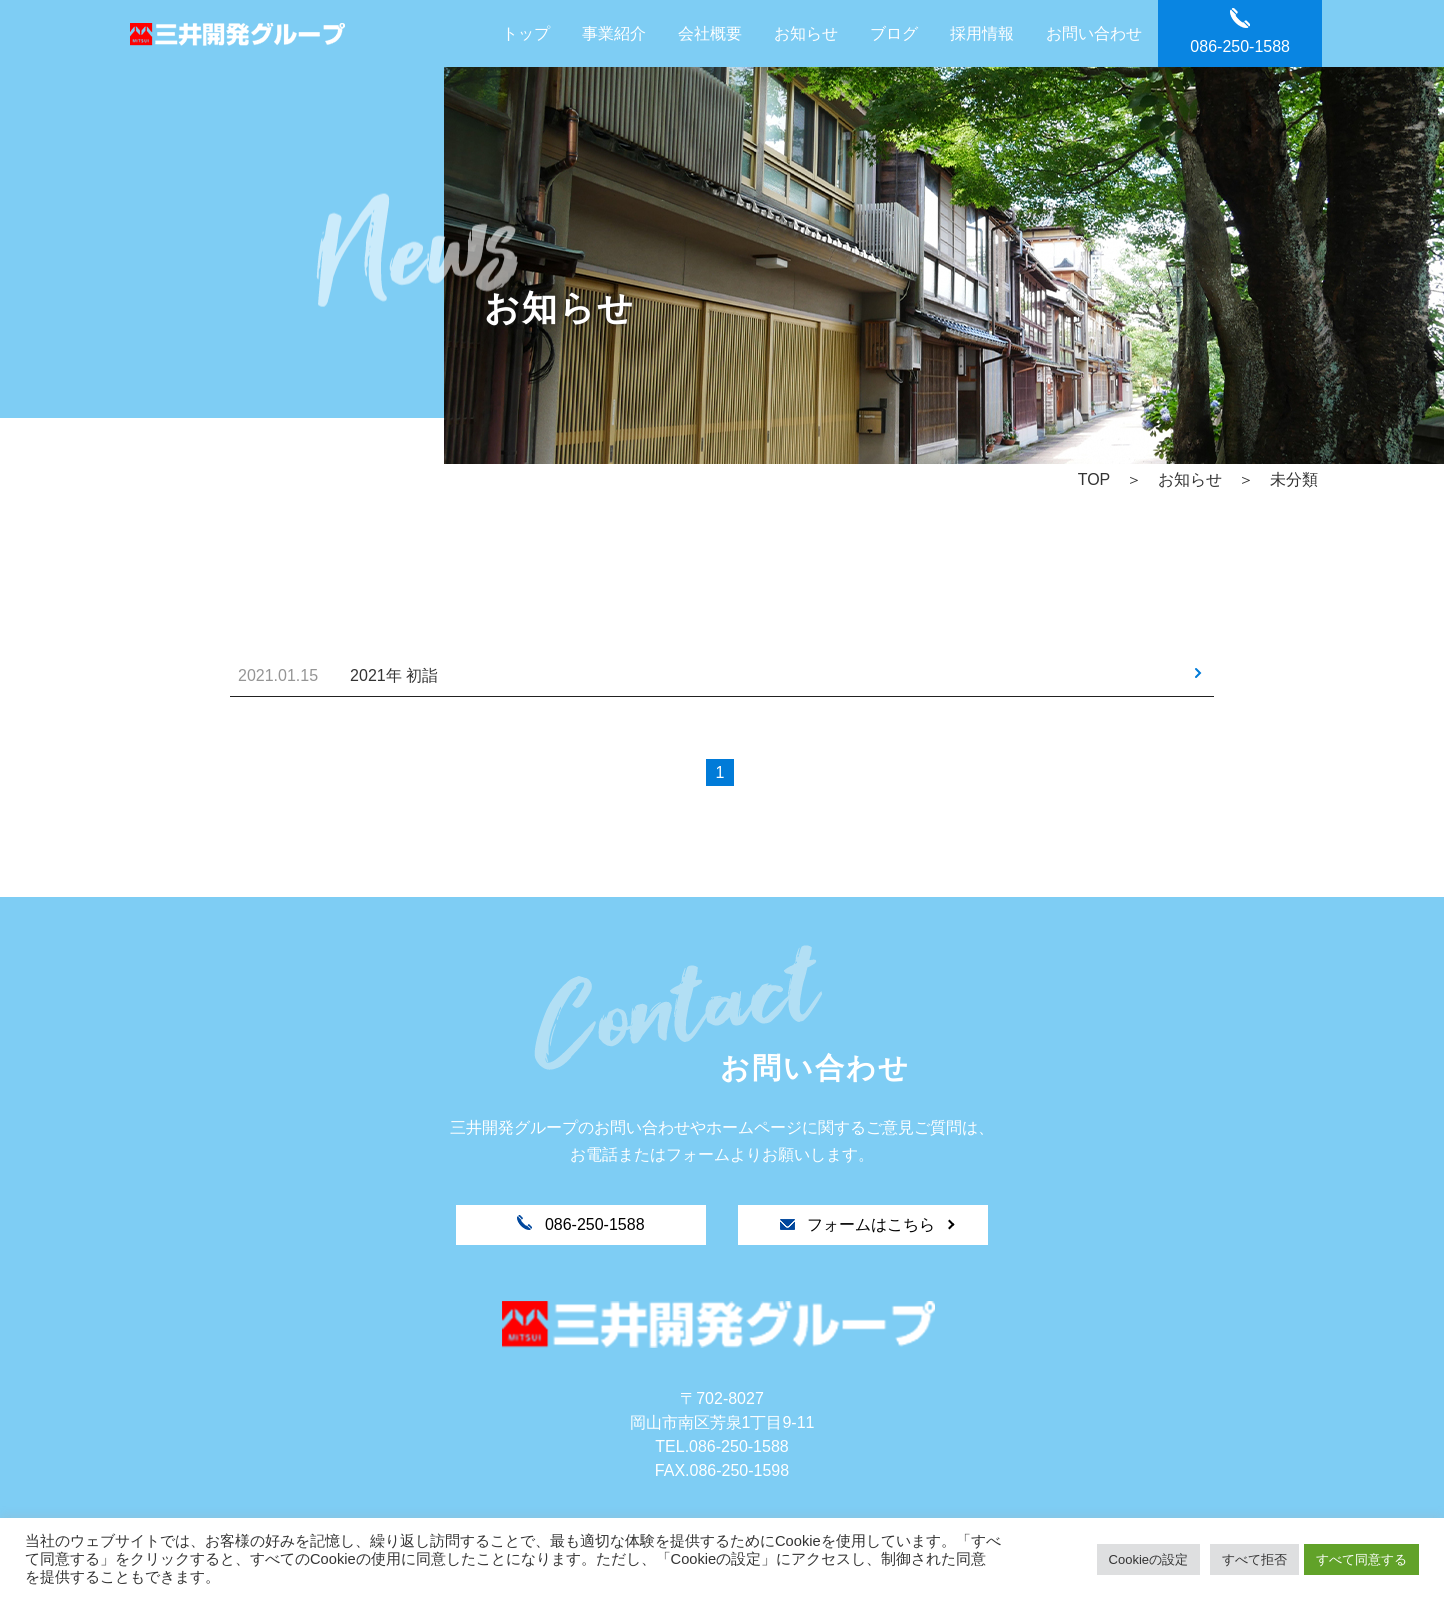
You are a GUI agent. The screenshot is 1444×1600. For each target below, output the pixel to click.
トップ (526, 33)
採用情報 (982, 33)
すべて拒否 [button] (1254, 1559)
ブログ (894, 33)
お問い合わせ (1094, 33)
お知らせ (806, 33)
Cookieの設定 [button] (1148, 1559)
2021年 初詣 (394, 675)
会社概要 (710, 33)
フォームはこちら (860, 1224)
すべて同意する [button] (1361, 1559)
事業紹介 (614, 33)
